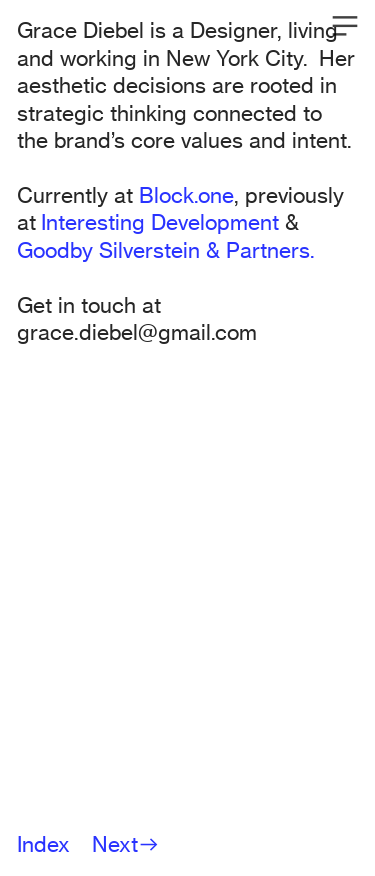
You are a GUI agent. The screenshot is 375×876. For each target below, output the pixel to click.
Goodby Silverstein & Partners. (166, 250)
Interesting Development (160, 222)
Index (43, 844)
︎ (345, 26)
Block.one (186, 195)
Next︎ (126, 844)
